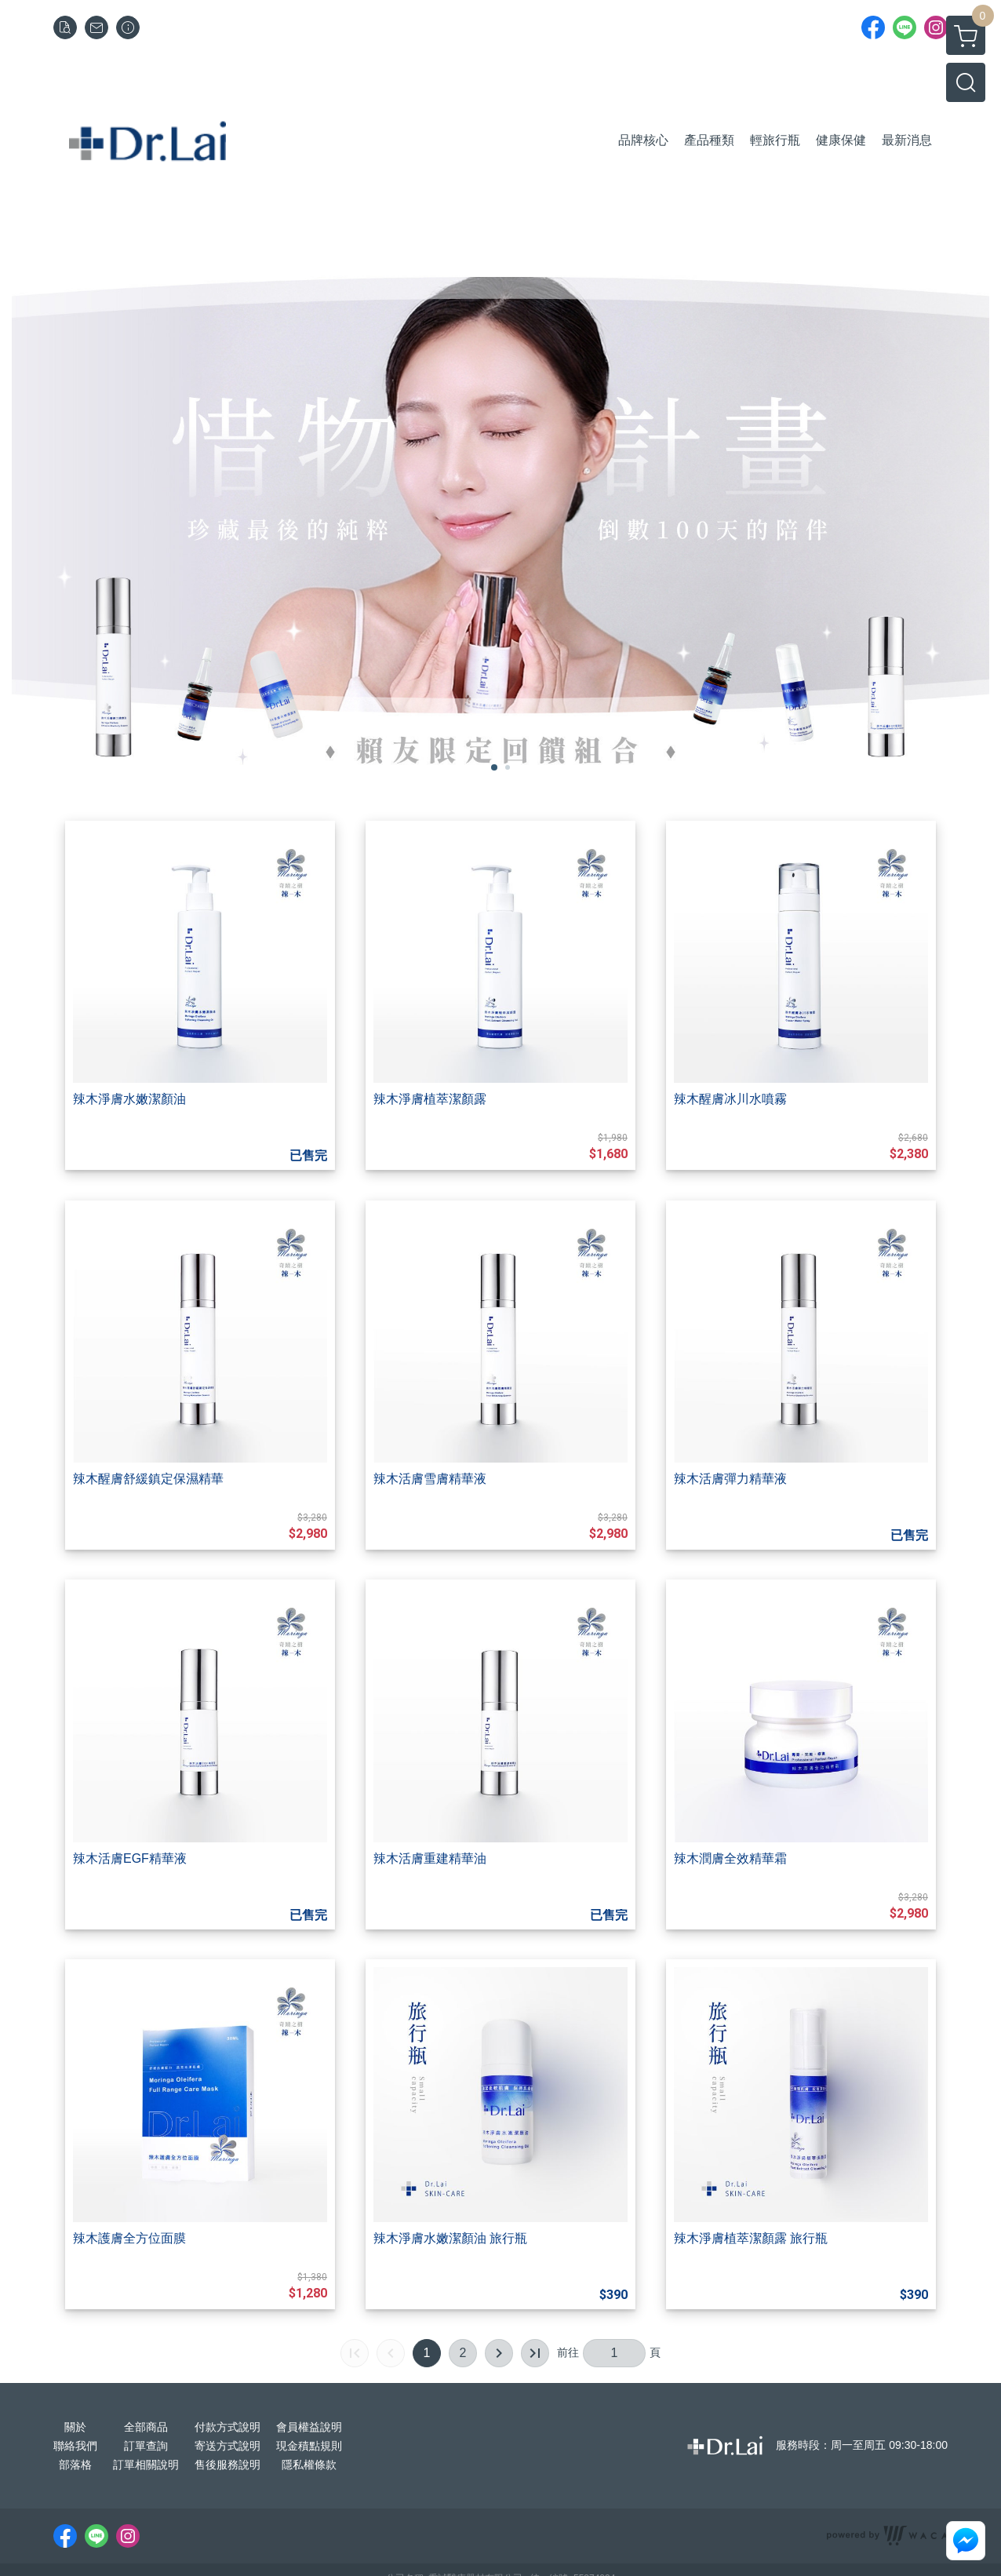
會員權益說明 (309, 2426)
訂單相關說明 (146, 2464)
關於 (75, 2426)
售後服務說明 (227, 2464)
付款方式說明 (227, 2426)
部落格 (75, 2464)
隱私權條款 (309, 2464)
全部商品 (146, 2426)
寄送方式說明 (227, 2445)
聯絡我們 (75, 2445)
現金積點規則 (309, 2445)
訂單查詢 (146, 2445)
